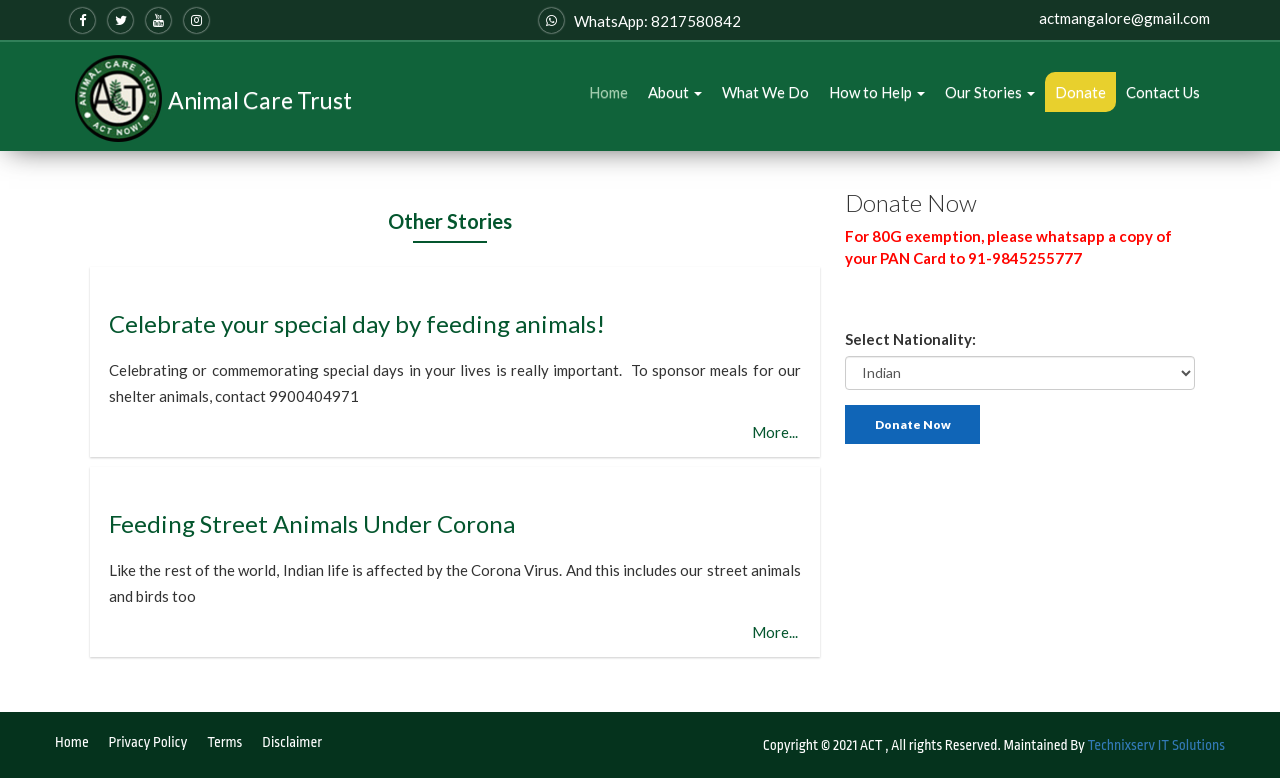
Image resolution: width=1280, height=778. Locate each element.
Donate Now (913, 424)
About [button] (675, 92)
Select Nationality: (910, 339)
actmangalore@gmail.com (1124, 18)
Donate (1080, 92)
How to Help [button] (877, 92)
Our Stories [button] (990, 92)
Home (608, 92)
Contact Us (1163, 92)
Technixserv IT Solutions (1156, 745)
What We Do (765, 92)
